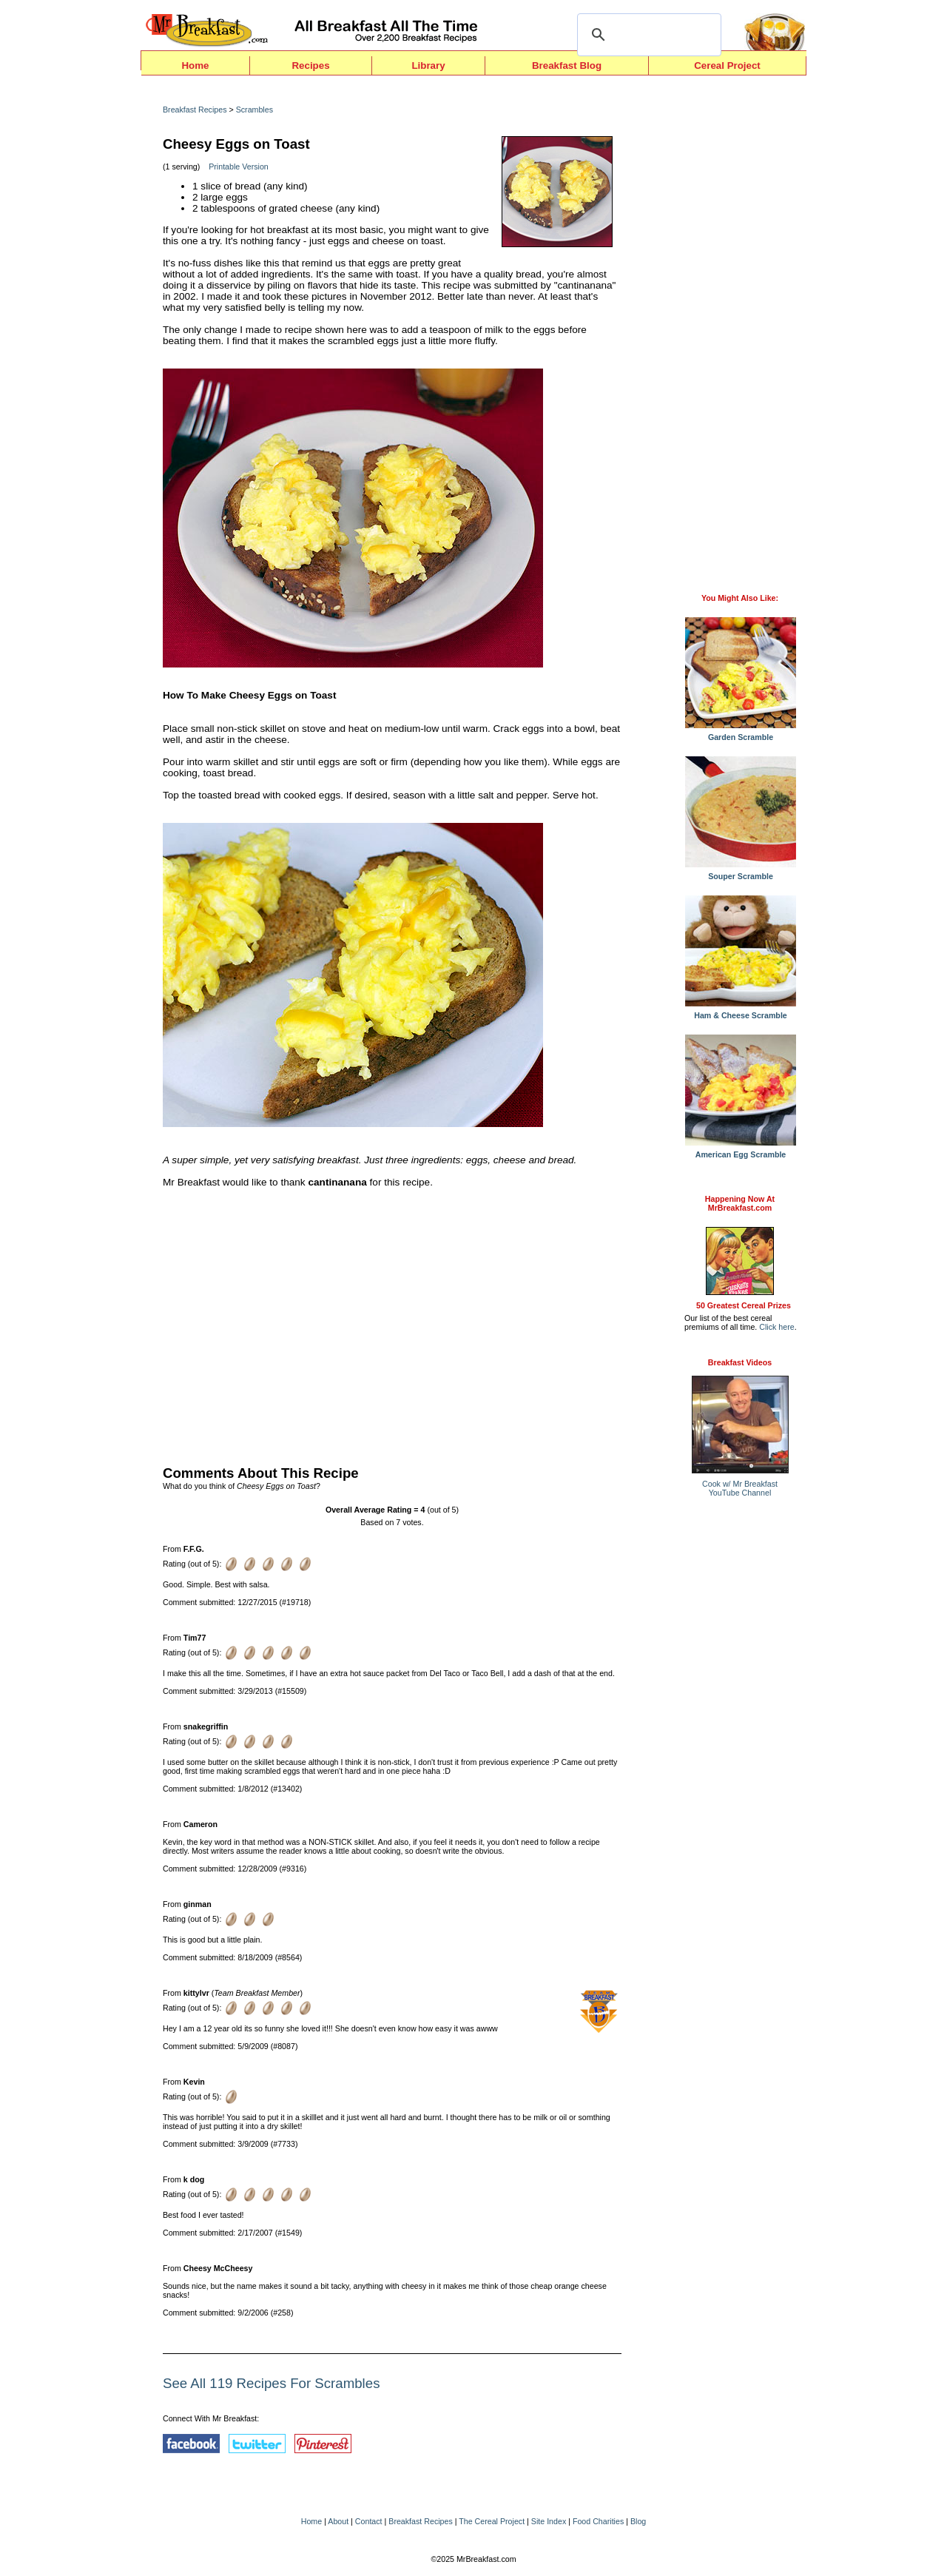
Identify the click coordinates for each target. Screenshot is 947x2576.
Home (195, 65)
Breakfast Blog (566, 65)
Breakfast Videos (740, 1362)
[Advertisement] (392, 1323)
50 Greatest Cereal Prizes (743, 1305)
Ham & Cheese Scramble (740, 1011)
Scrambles (254, 109)
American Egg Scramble (740, 1151)
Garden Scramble (740, 733)
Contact (368, 2521)
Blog (638, 2521)
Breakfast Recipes (194, 109)
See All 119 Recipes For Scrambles (271, 2383)
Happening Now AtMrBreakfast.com (740, 1203)
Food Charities (598, 2521)
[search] (647, 35)
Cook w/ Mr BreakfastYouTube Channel (740, 1488)
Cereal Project (727, 65)
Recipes (310, 65)
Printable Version (239, 166)
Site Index (548, 2521)
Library (428, 65)
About (338, 2521)
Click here (776, 1326)
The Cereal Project (492, 2521)
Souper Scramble (740, 872)
